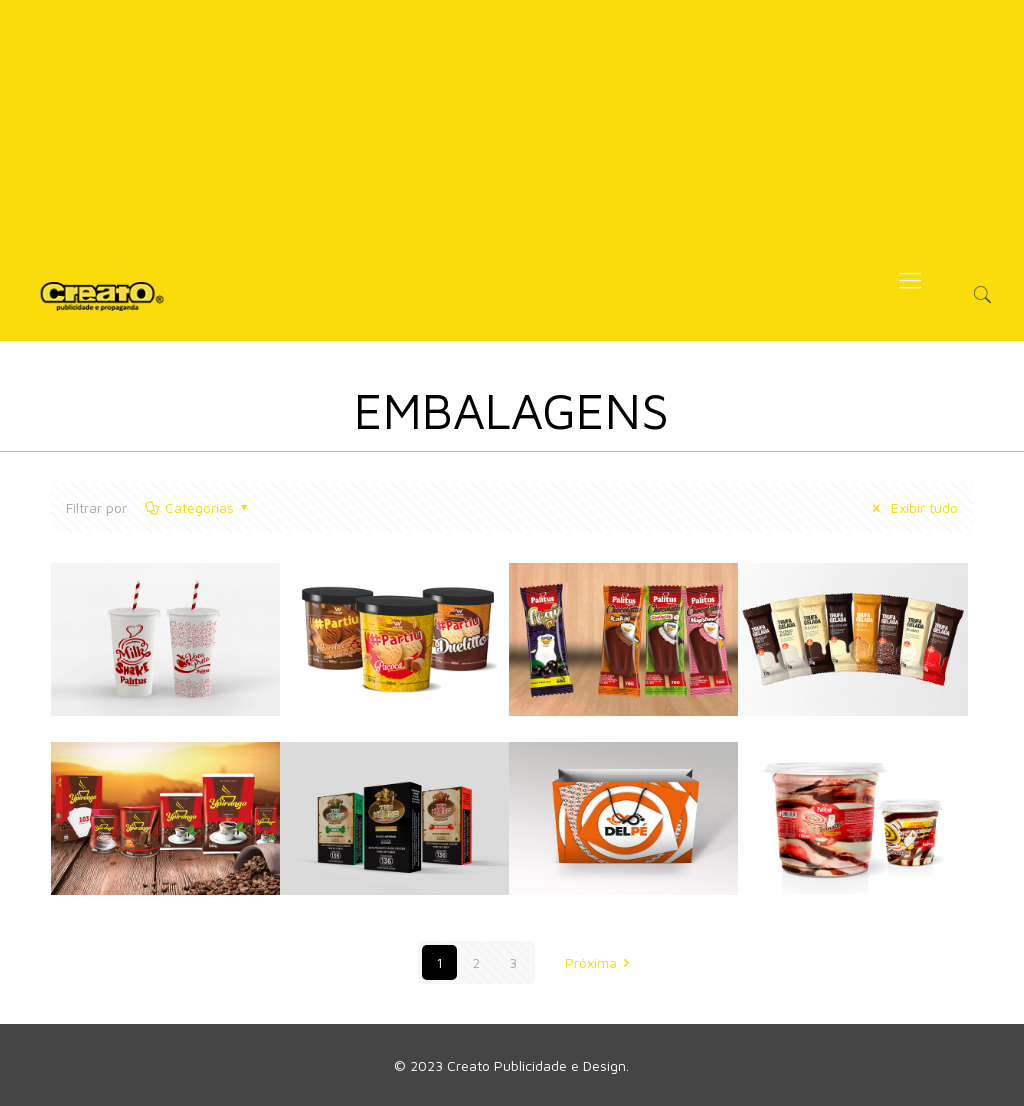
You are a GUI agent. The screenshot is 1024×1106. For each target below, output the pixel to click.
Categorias (197, 507)
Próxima (601, 962)
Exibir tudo (912, 507)
